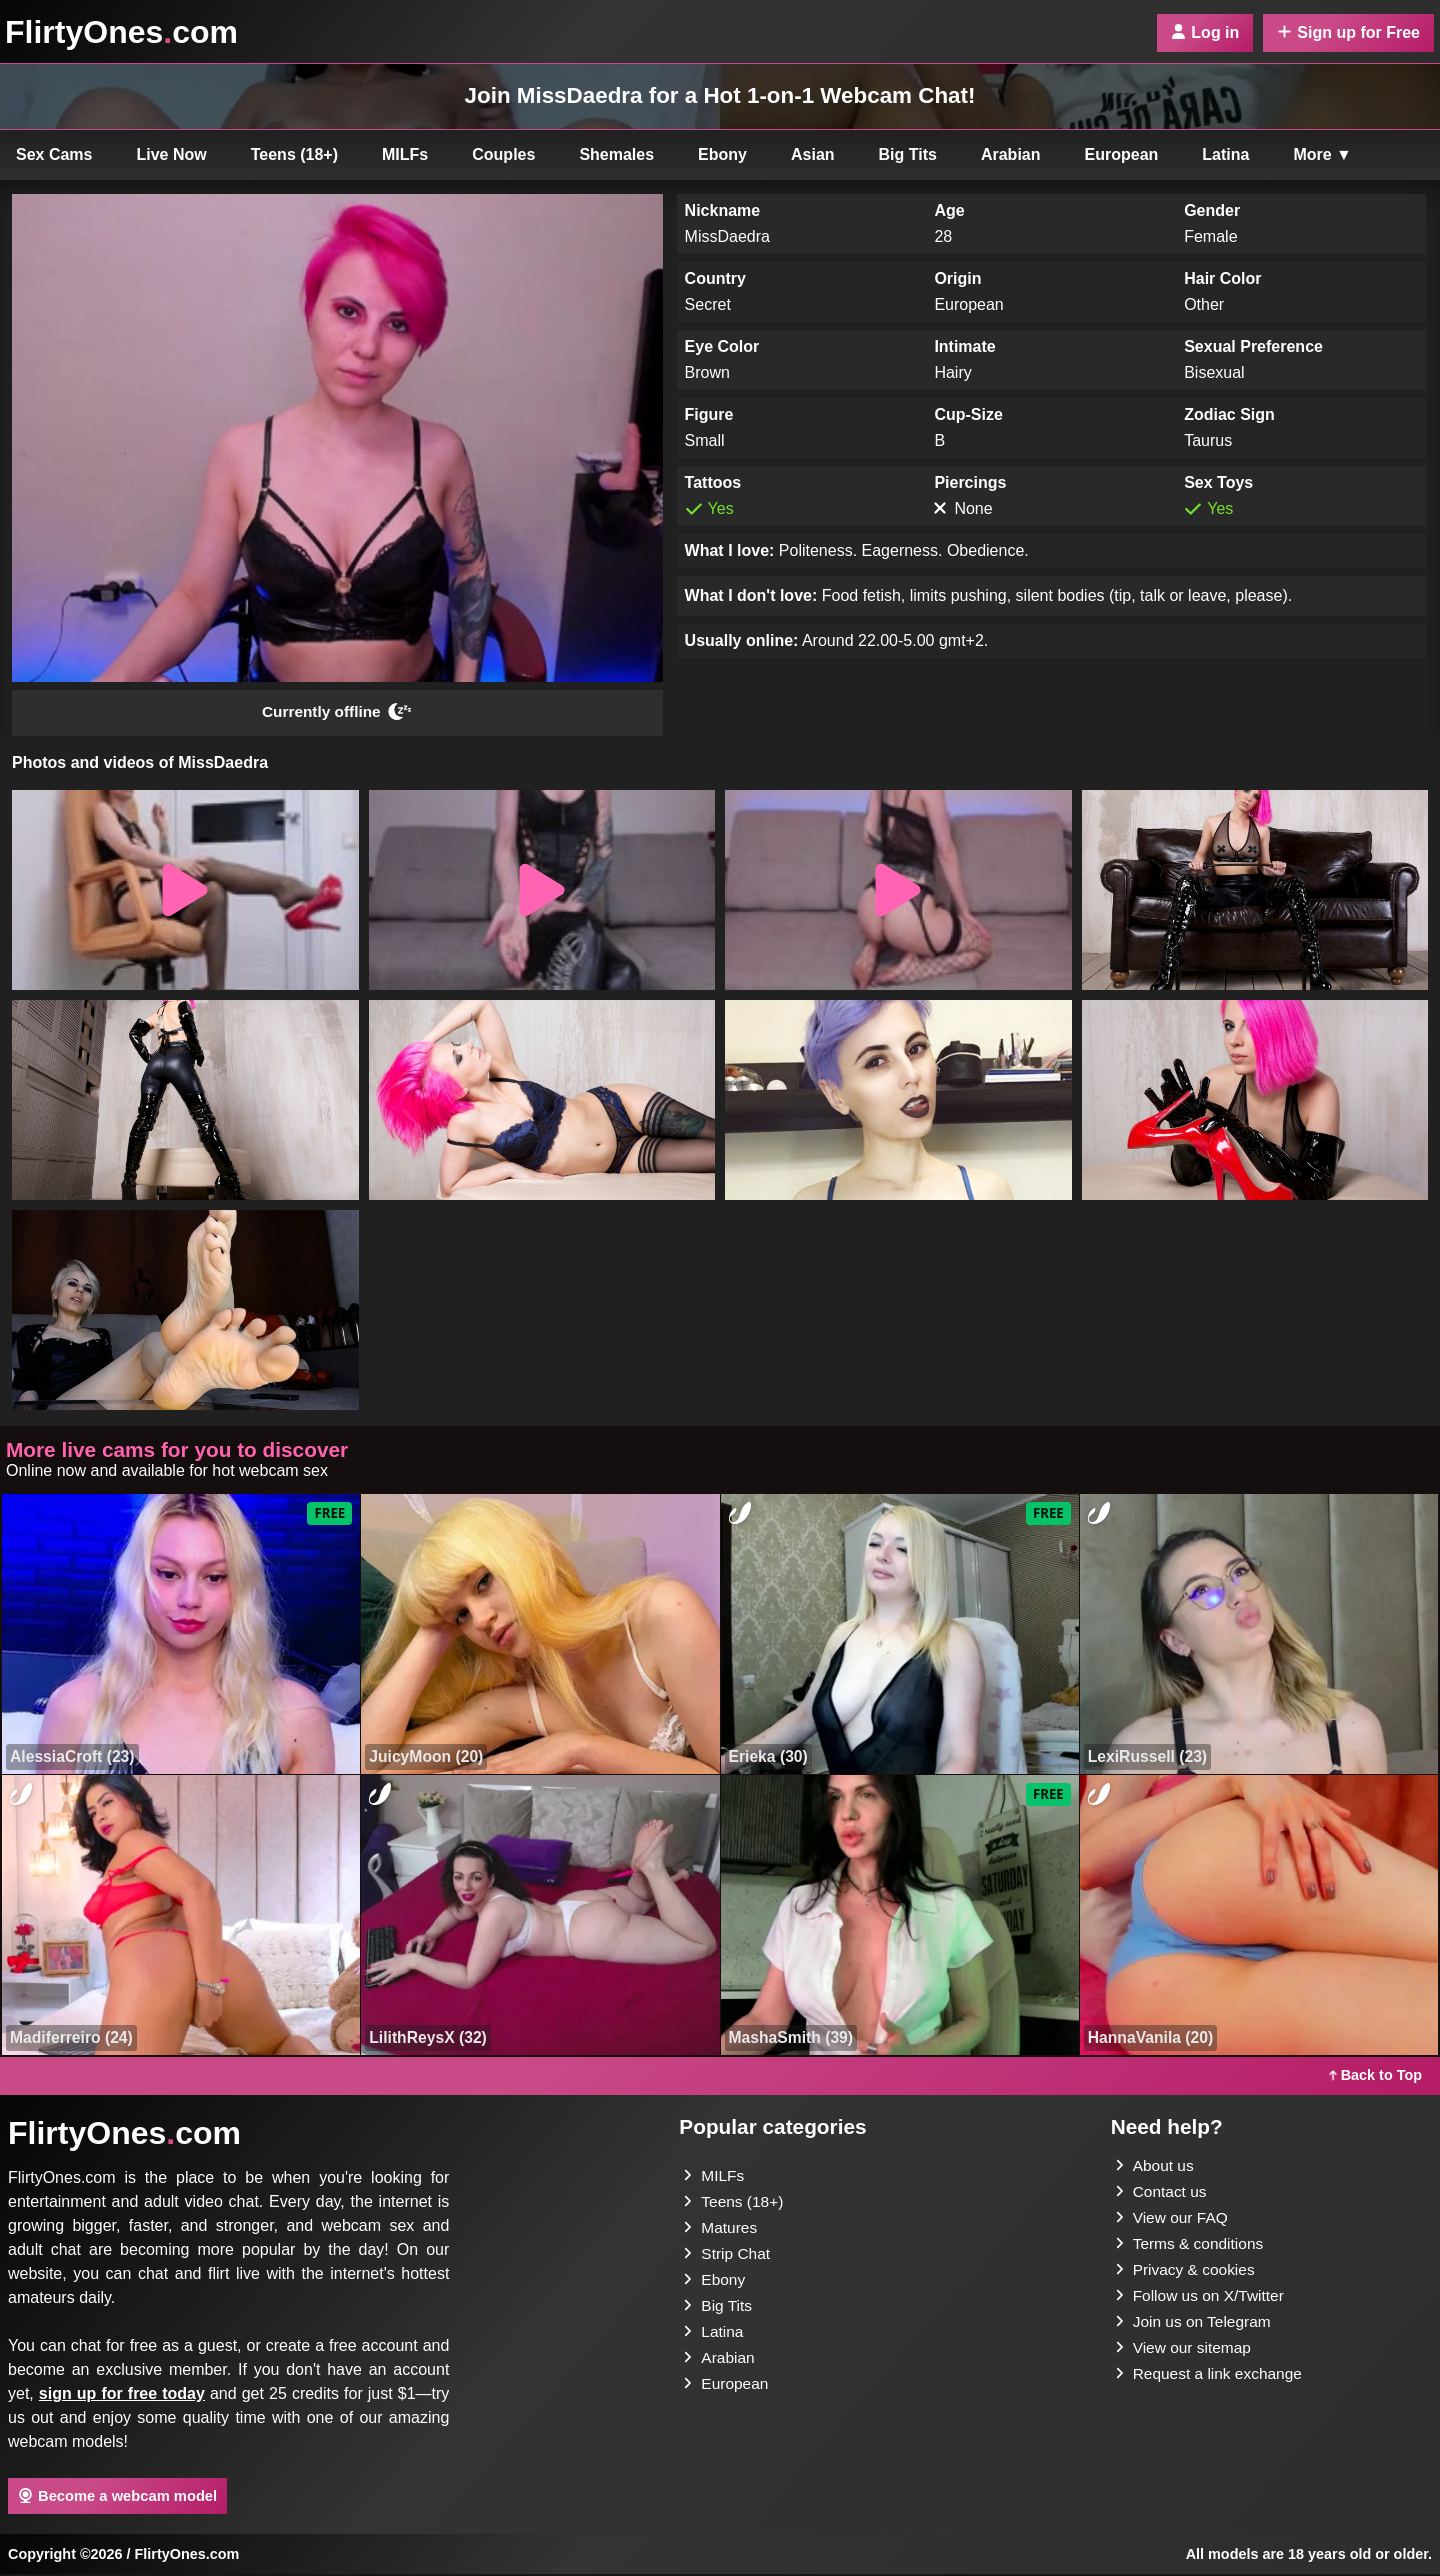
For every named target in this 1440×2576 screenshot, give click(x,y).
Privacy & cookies (1187, 2271)
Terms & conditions (1191, 2245)
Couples (503, 154)
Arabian (1011, 154)
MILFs (405, 154)
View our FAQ (1173, 2219)
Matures (721, 2229)
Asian (813, 154)
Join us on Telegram (1195, 2323)
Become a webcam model (117, 2497)
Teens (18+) (294, 154)
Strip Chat (727, 2255)
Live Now (172, 154)
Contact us (1162, 2193)
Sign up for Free (1348, 32)
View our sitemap (1185, 2349)
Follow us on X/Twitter (1202, 2297)
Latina (1225, 154)
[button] (185, 892)
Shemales (616, 154)
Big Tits (908, 154)
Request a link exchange (1211, 2375)
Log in (1205, 32)
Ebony (722, 154)
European (1122, 154)
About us (1155, 2167)
